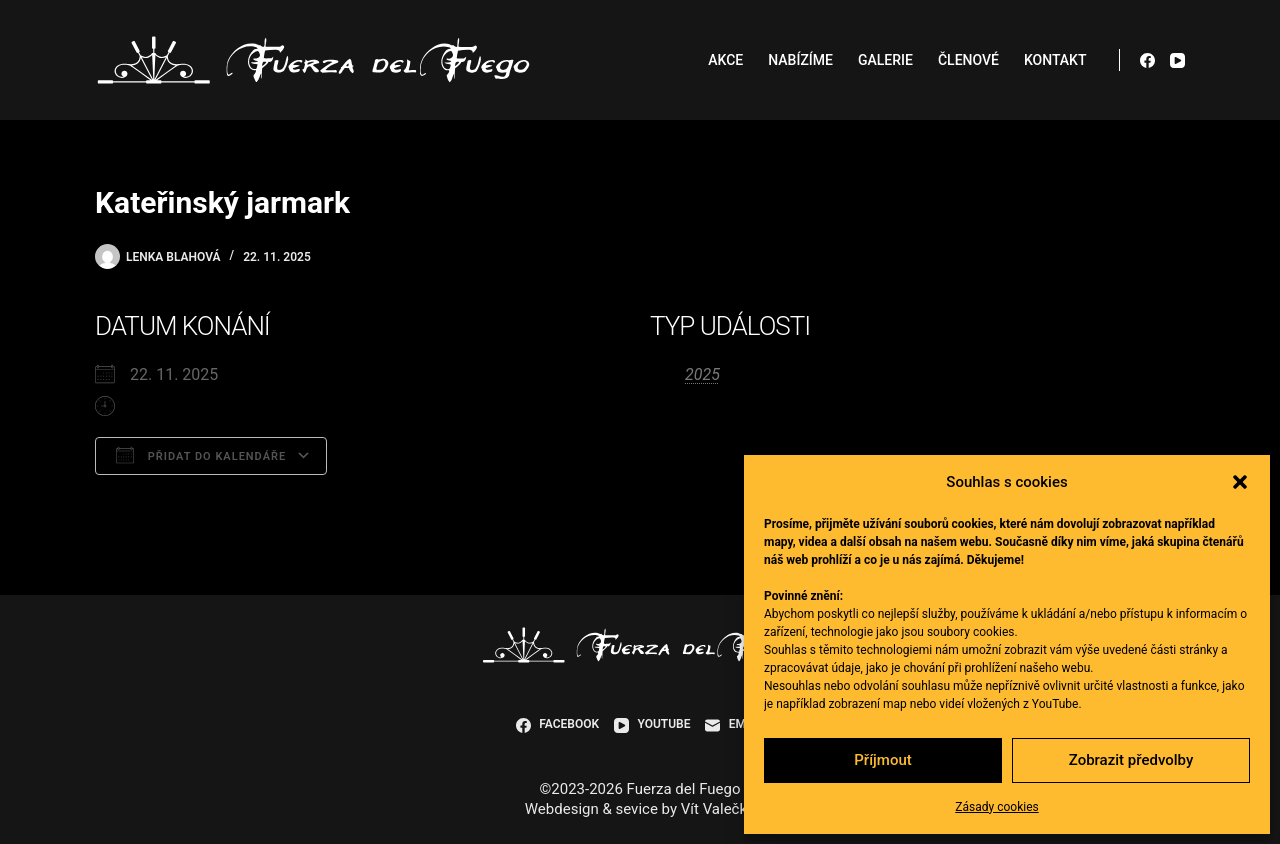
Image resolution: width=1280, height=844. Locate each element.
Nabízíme (800, 60)
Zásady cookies (996, 807)
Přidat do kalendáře (201, 455)
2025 (702, 374)
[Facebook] (1147, 60)
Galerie (885, 60)
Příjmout (882, 760)
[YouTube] (1177, 60)
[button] (1240, 482)
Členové (968, 60)
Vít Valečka (718, 809)
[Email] (734, 725)
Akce (725, 60)
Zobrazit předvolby (1131, 760)
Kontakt (1055, 60)
